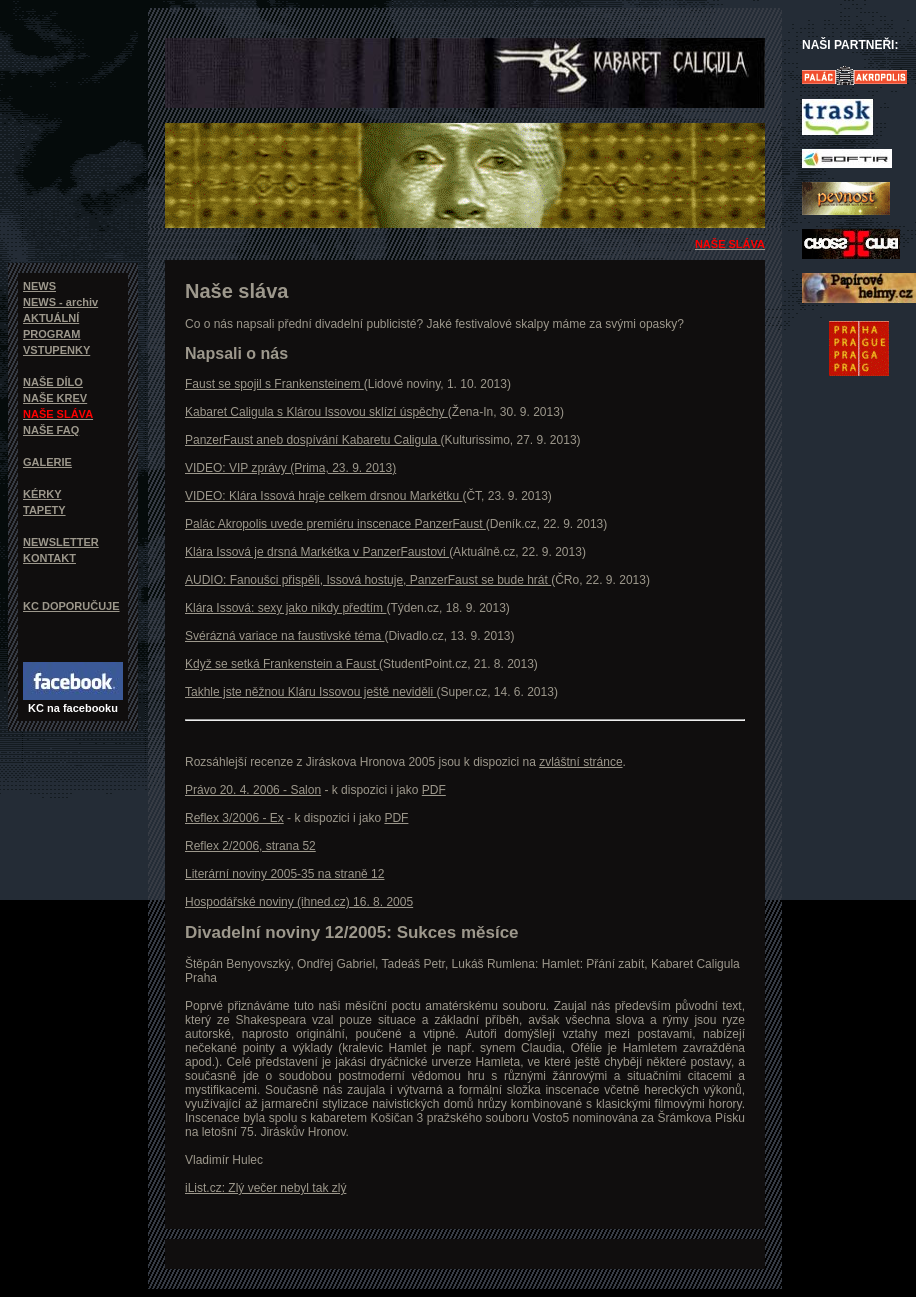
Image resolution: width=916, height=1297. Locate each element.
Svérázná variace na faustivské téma (284, 636)
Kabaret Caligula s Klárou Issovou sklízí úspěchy (316, 412)
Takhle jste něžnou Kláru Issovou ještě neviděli (310, 692)
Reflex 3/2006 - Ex (234, 818)
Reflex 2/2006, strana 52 (250, 846)
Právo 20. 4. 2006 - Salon (253, 790)
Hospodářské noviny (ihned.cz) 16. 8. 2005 (299, 902)
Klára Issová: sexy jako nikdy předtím (285, 608)
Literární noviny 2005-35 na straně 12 (284, 874)
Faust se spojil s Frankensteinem (274, 384)
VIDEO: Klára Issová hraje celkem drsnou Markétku (323, 496)
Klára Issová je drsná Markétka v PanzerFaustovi (317, 552)
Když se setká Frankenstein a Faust (282, 664)
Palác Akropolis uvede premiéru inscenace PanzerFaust (335, 524)
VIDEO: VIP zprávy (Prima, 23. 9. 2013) (290, 468)
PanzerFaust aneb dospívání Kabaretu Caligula (313, 440)
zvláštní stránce (580, 762)
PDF (434, 790)
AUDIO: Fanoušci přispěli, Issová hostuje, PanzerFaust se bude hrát (368, 580)
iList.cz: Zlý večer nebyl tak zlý (265, 1188)
